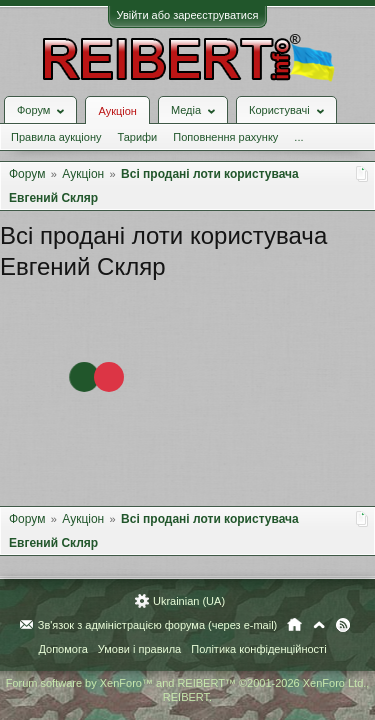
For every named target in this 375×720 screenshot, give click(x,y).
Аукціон (117, 111)
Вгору (319, 626)
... (298, 137)
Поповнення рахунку (225, 137)
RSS (343, 626)
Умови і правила (139, 650)
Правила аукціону (56, 137)
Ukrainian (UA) (189, 602)
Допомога (62, 650)
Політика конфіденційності (258, 650)
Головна (294, 626)
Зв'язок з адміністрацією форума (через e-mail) (158, 626)
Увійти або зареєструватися (188, 15)
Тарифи (137, 137)
